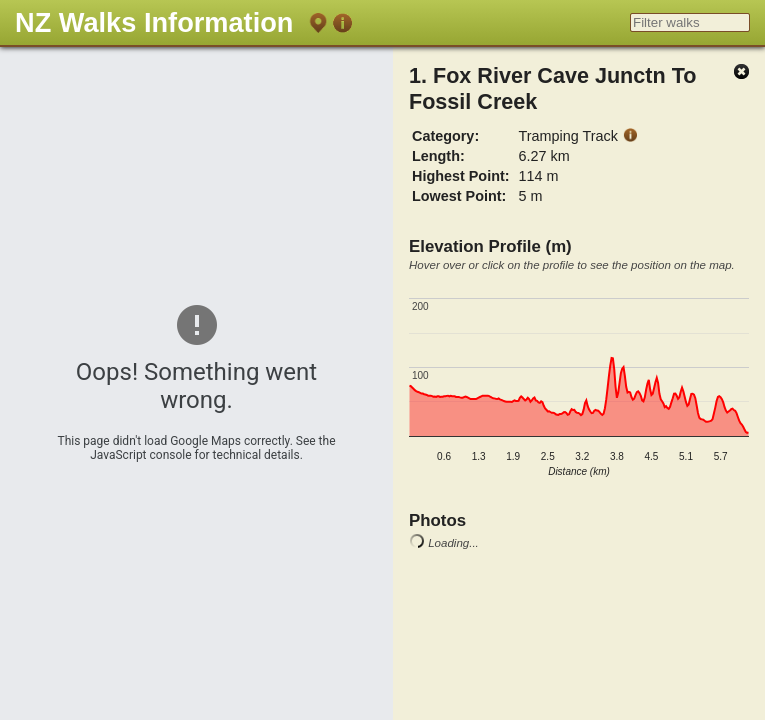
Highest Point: (461, 176)
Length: (438, 156)
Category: (445, 136)
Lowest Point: (459, 196)
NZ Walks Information (154, 22)
